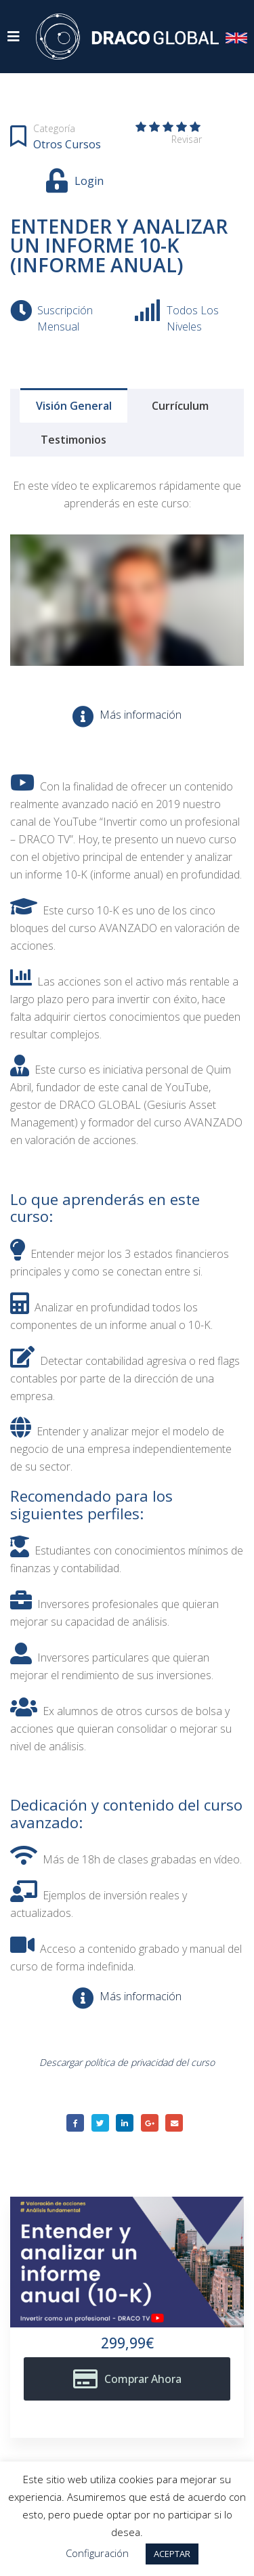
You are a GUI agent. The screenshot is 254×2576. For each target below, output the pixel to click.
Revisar (186, 139)
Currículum (180, 405)
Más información (141, 714)
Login (89, 180)
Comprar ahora (143, 2378)
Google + (149, 2123)
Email (174, 2123)
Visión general (74, 405)
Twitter (100, 2123)
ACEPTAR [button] (172, 2554)
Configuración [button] (97, 2553)
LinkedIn (124, 2123)
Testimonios (73, 439)
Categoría (54, 128)
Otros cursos (67, 144)
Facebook (75, 2123)
